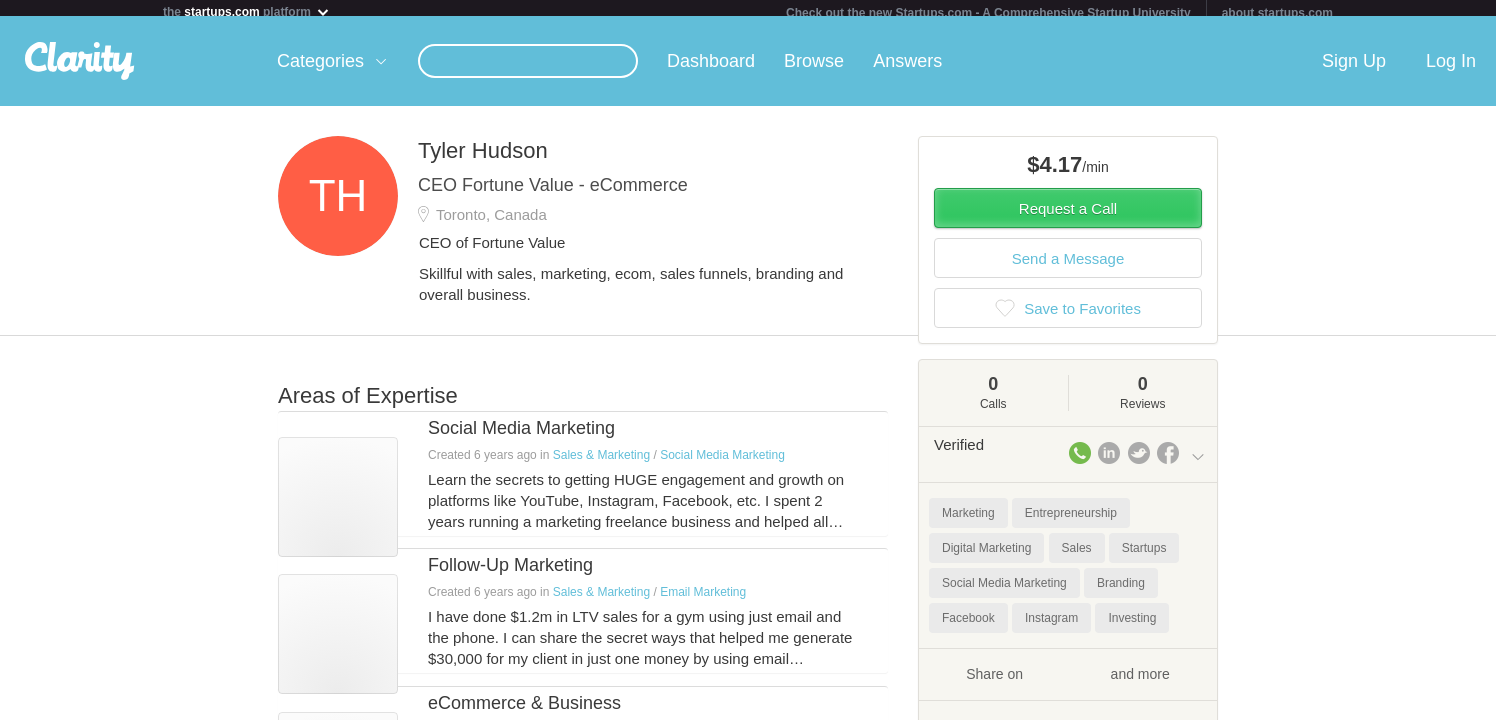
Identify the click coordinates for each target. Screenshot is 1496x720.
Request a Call (1068, 216)
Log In (1451, 69)
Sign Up (1354, 69)
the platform (247, 11)
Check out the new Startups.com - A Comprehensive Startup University (988, 13)
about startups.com (1277, 13)
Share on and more (1068, 681)
